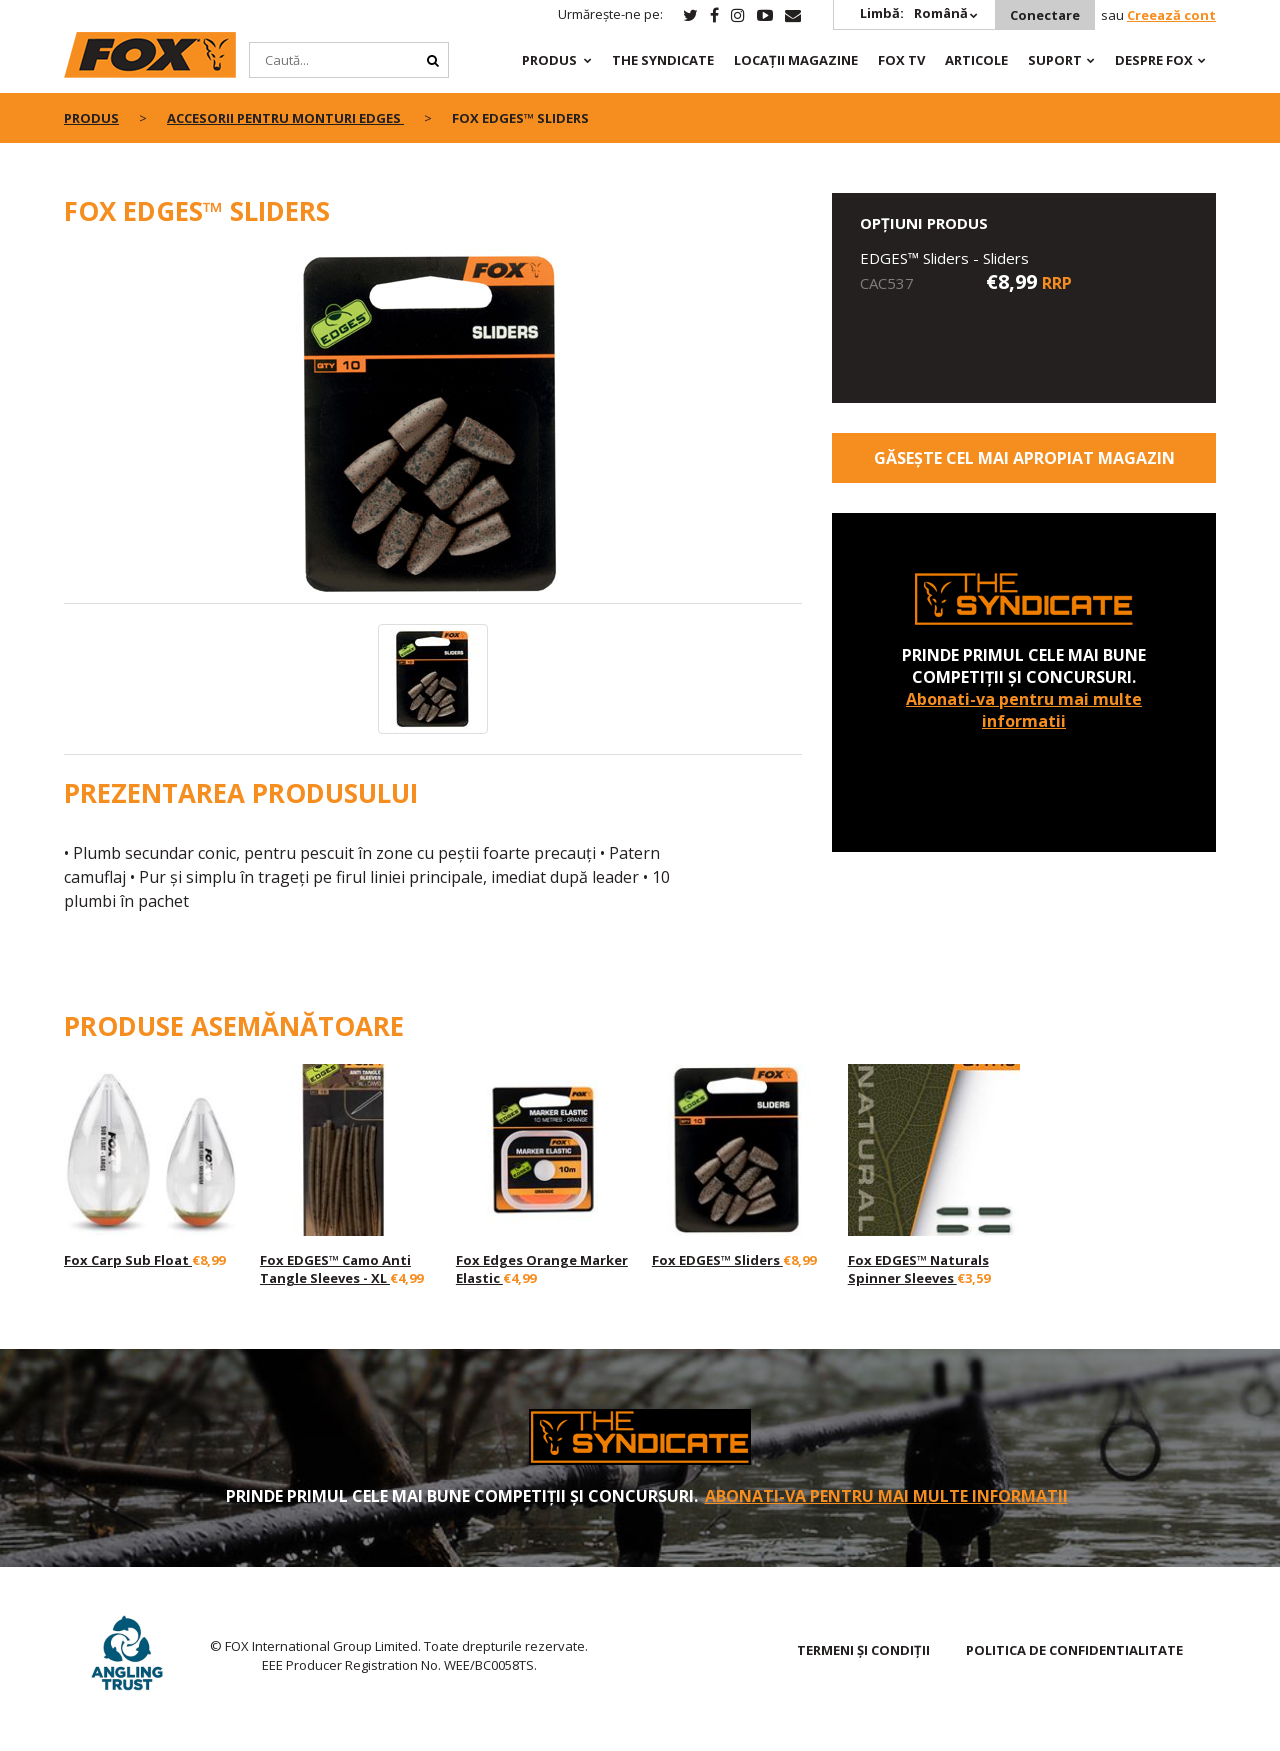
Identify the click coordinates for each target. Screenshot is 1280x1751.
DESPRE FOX (1154, 60)
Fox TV (901, 60)
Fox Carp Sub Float (128, 1260)
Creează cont (1171, 15)
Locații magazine (796, 60)
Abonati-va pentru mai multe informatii (1024, 710)
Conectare (1045, 15)
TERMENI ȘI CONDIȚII (863, 1650)
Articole (976, 60)
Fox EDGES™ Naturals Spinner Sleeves (918, 1269)
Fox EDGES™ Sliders (717, 1260)
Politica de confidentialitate (1074, 1650)
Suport (1055, 60)
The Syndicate (663, 60)
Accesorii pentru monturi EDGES (285, 118)
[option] (433, 426)
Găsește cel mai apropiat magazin (1024, 458)
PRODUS (549, 60)
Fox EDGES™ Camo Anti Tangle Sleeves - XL (335, 1269)
